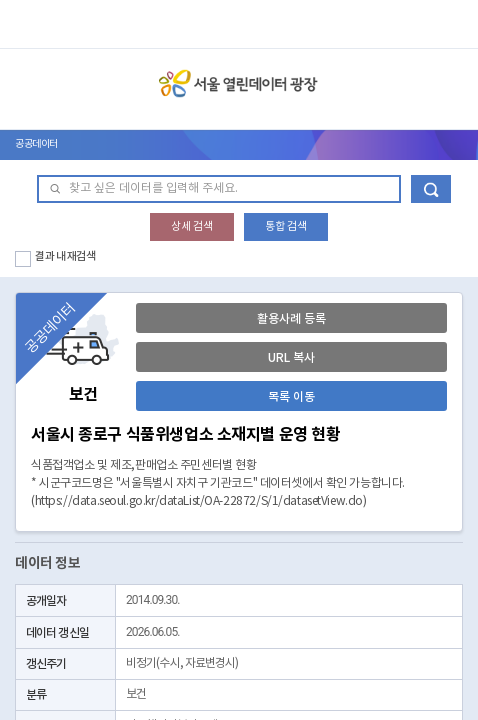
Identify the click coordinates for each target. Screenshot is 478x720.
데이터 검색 (431, 189)
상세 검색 (192, 226)
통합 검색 (286, 226)
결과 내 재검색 (65, 256)
